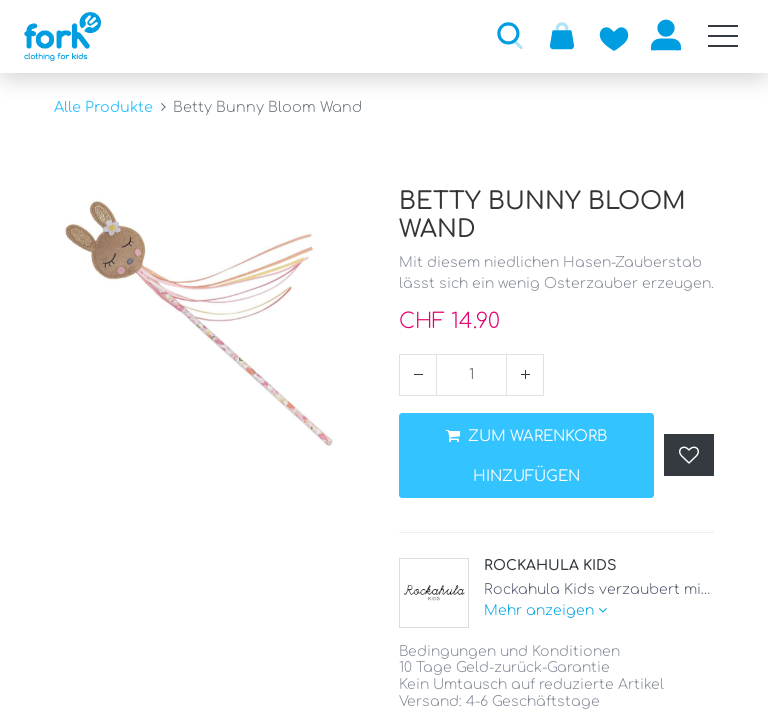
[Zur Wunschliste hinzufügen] (614, 35)
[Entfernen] (418, 375)
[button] (510, 35)
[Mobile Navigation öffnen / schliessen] (723, 36)
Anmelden (666, 35)
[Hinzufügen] (525, 375)
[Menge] (471, 375)
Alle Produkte (103, 107)
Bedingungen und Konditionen (509, 651)
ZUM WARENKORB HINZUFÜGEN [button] (526, 456)
